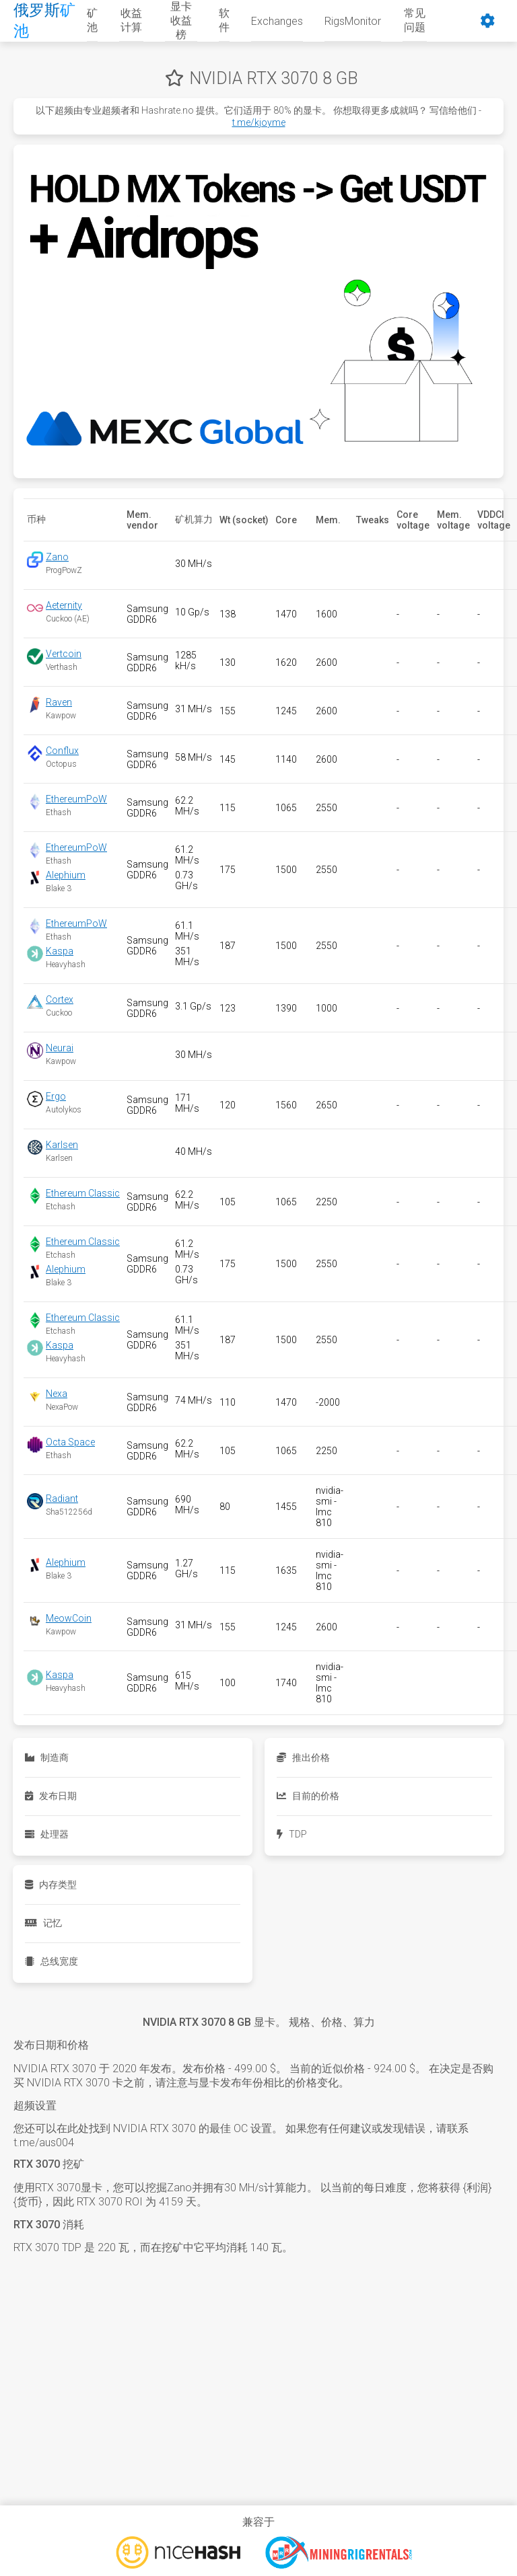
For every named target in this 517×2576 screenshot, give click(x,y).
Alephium (65, 875)
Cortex (59, 999)
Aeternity (64, 605)
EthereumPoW (76, 799)
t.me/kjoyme (258, 122)
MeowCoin (69, 1618)
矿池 (92, 20)
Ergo (56, 1096)
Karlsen (62, 1144)
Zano (57, 557)
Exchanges (277, 21)
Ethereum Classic (83, 1193)
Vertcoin (63, 653)
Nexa (56, 1393)
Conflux (62, 750)
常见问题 (414, 20)
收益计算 (131, 20)
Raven (59, 702)
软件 (224, 20)
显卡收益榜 (181, 21)
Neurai (59, 1048)
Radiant (62, 1498)
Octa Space (70, 1442)
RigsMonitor (352, 21)
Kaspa (59, 951)
